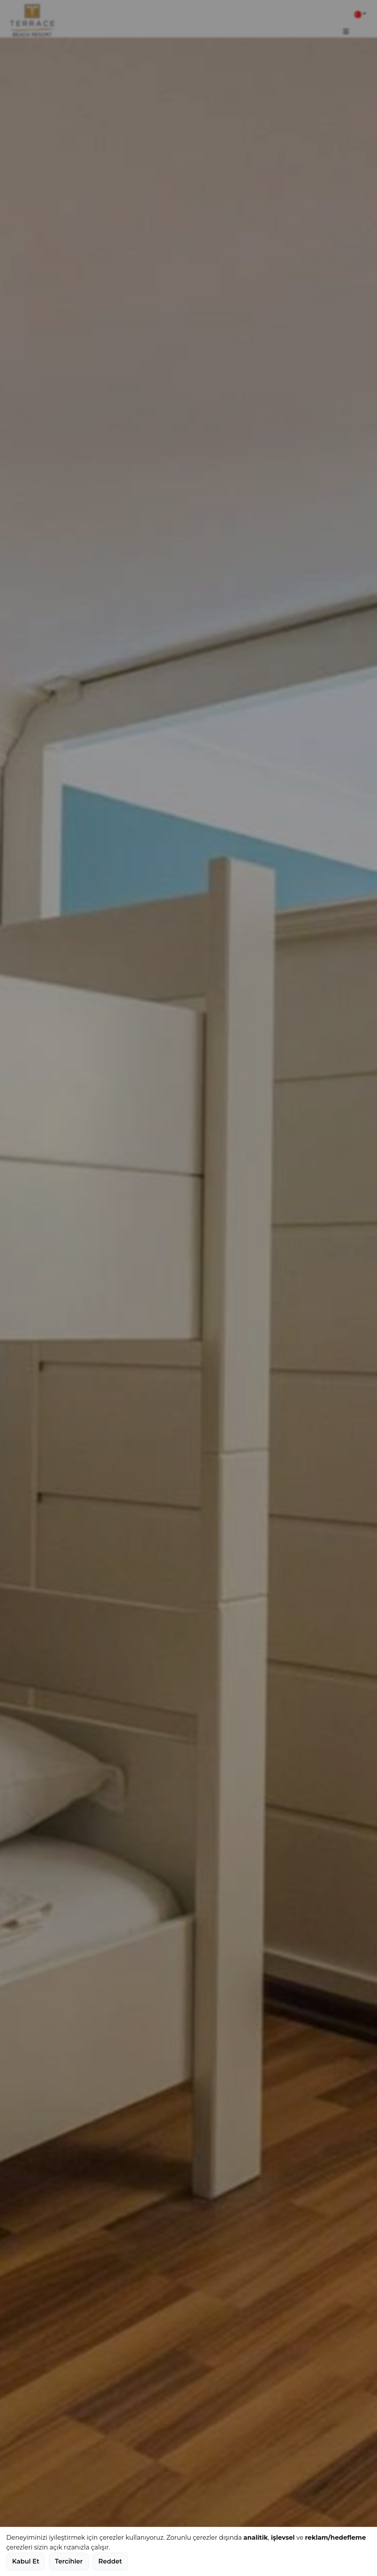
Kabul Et (25, 2561)
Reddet (110, 2561)
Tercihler (68, 2561)
